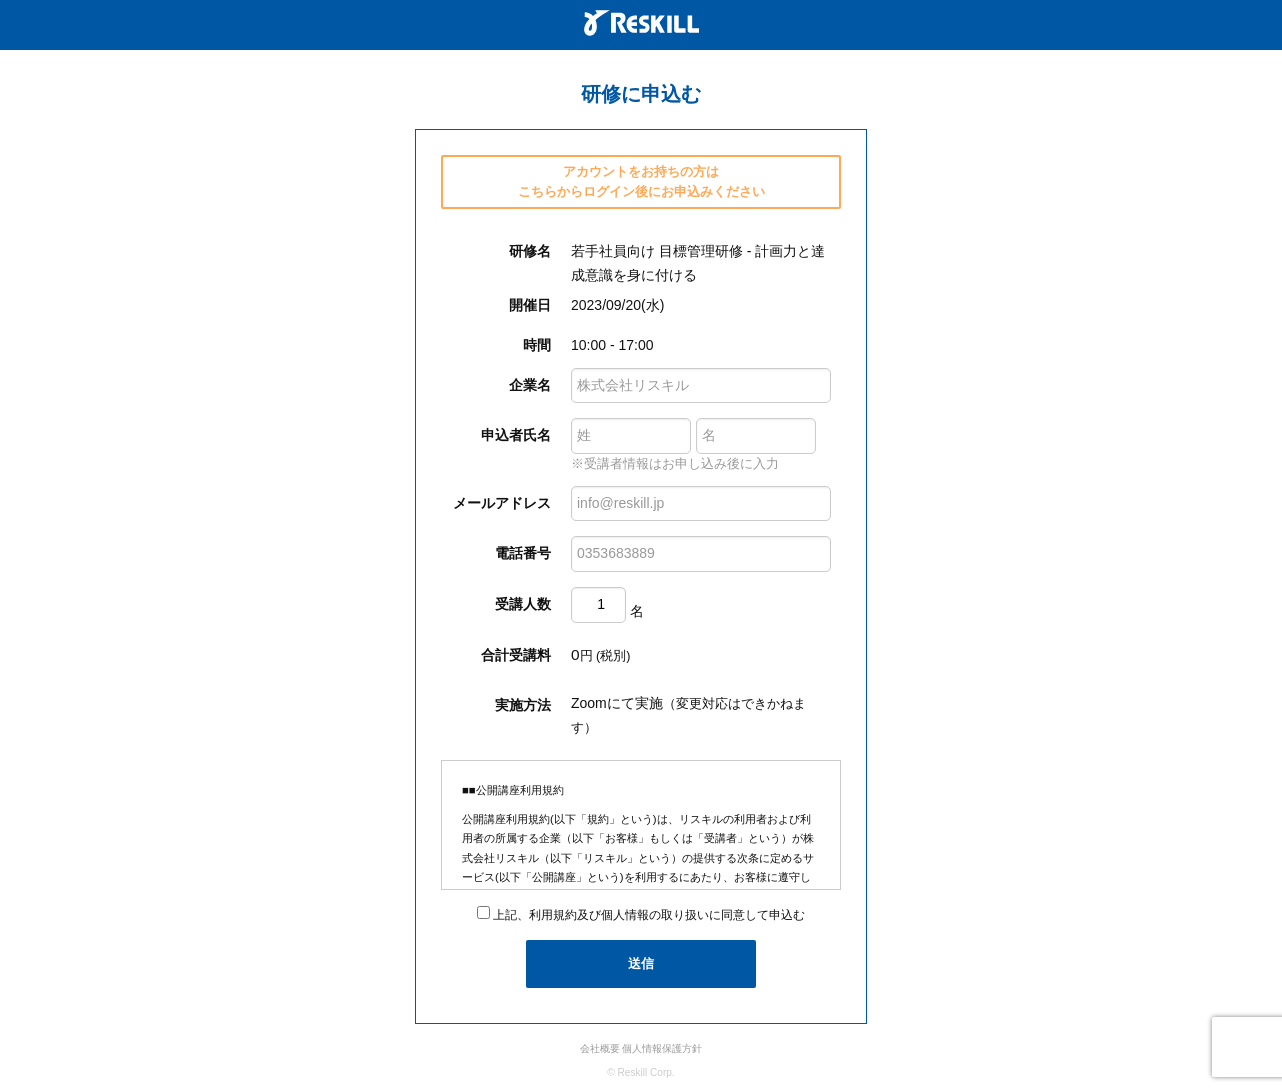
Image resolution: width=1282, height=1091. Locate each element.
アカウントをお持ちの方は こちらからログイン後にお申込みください (641, 181)
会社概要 (600, 1048)
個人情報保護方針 (662, 1048)
